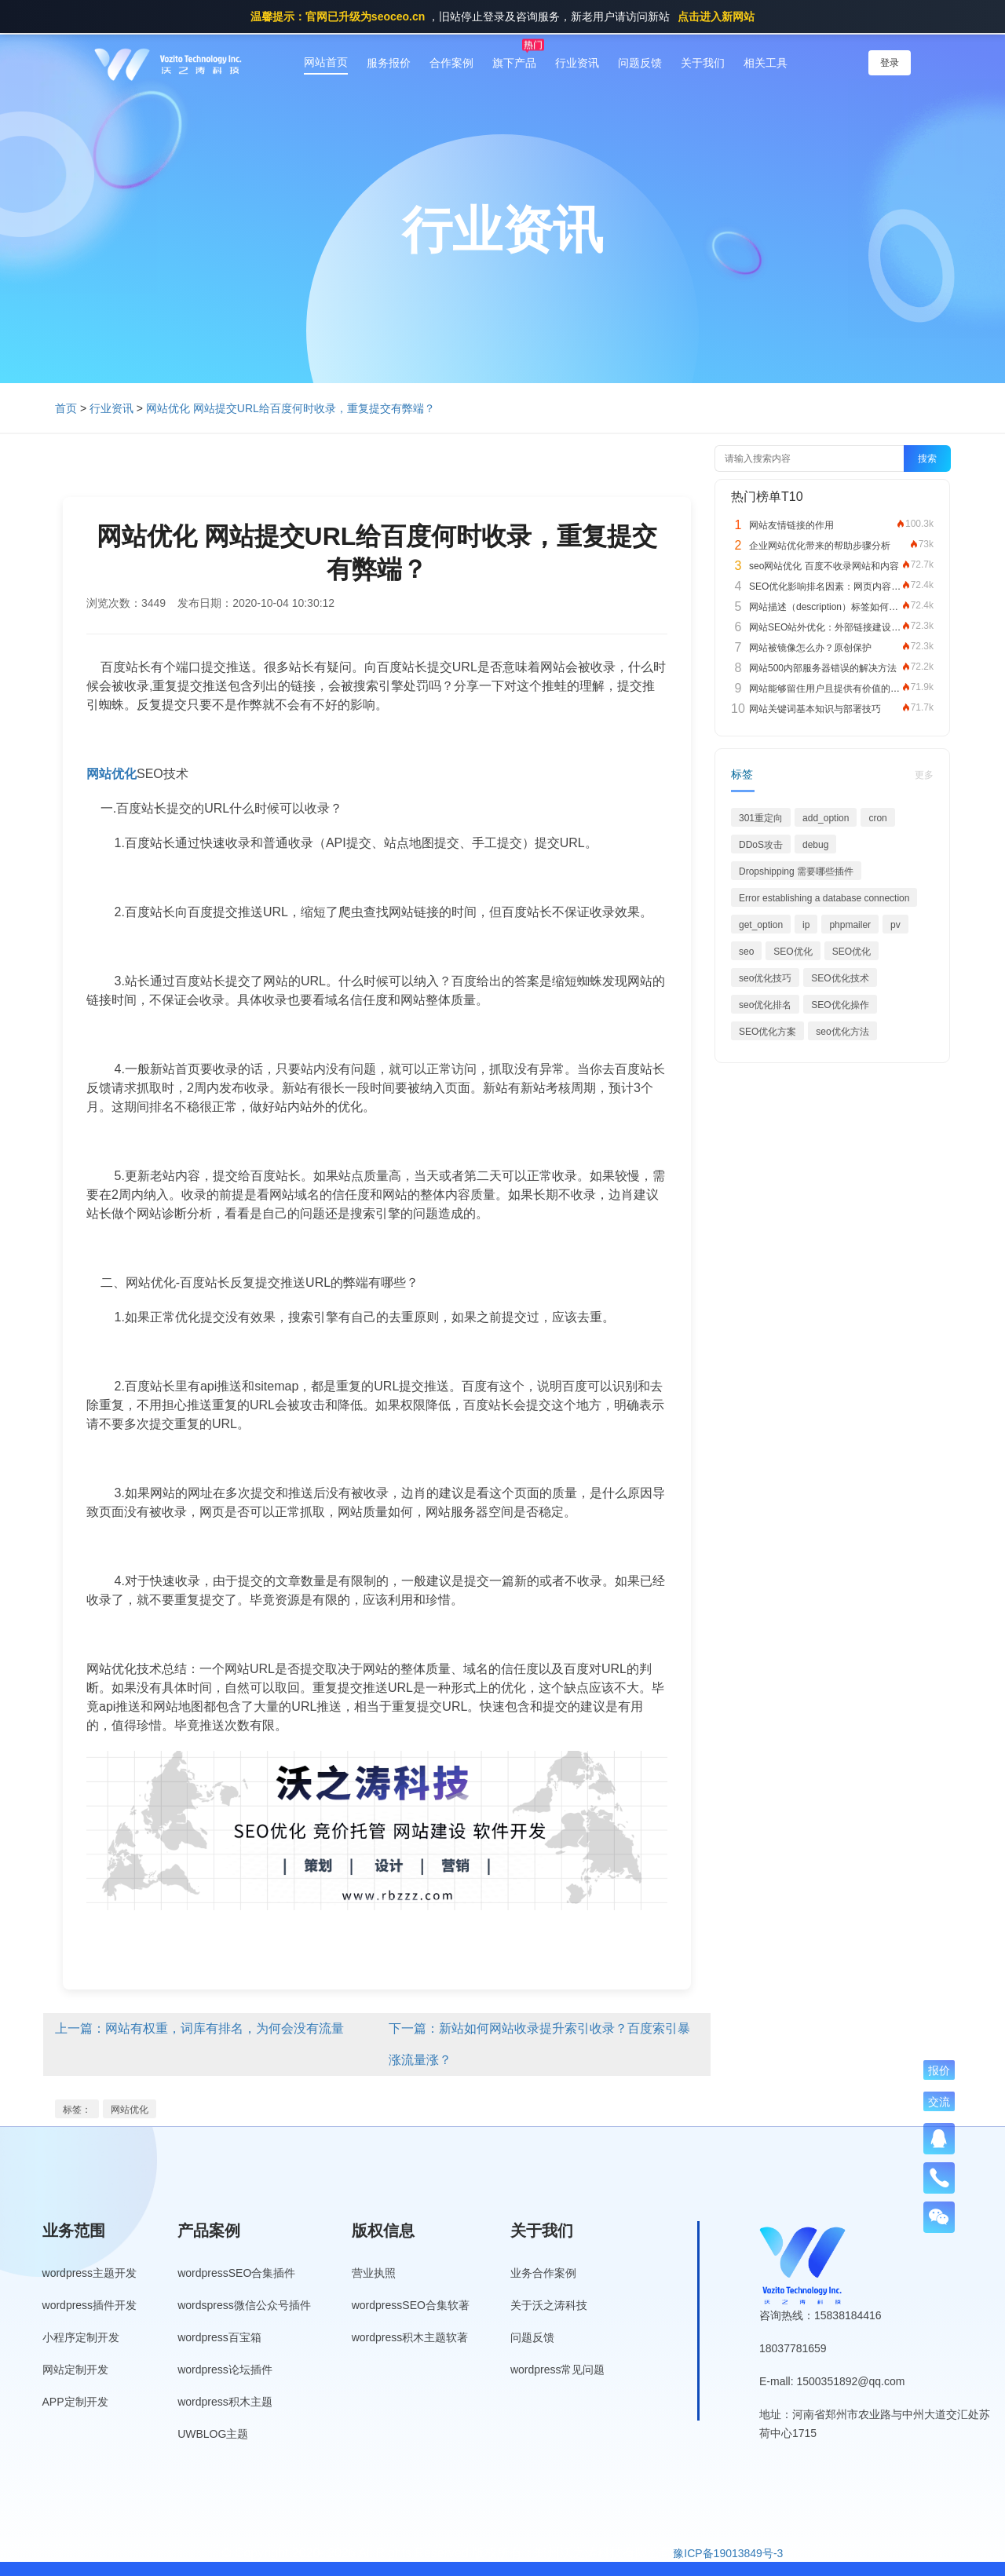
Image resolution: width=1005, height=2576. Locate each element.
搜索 (927, 458)
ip (805, 924)
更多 (924, 774)
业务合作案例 (543, 2273)
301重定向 (761, 818)
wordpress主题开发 (89, 2273)
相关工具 (766, 63)
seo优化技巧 (765, 978)
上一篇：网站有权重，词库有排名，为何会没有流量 (199, 2028)
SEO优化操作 (839, 1004)
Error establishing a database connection (824, 898)
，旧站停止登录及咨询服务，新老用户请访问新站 (502, 16)
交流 (939, 2101)
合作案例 (451, 63)
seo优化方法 (842, 1031)
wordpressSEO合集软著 (411, 2305)
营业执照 (374, 2273)
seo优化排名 (765, 1004)
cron (877, 818)
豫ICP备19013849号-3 (728, 2553)
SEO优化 (792, 951)
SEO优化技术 (839, 978)
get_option (761, 924)
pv (895, 924)
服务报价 (389, 63)
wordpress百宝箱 (219, 2337)
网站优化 (129, 2109)
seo (746, 951)
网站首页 (326, 62)
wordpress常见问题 (557, 2369)
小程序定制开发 (80, 2337)
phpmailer (850, 924)
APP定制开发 (75, 2401)
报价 (939, 2070)
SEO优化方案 (767, 1031)
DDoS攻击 (761, 844)
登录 (889, 62)
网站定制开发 (75, 2369)
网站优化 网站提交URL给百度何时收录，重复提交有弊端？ (290, 408)
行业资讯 (577, 63)
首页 (66, 408)
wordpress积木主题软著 (410, 2337)
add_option (825, 818)
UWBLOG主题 (212, 2434)
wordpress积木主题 (224, 2401)
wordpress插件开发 (89, 2305)
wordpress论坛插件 (224, 2369)
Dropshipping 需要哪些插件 (796, 871)
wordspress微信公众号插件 (244, 2305)
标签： (77, 2109)
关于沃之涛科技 (548, 2305)
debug (815, 844)
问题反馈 (640, 63)
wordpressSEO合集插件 (236, 2273)
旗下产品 (514, 63)
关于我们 (703, 63)
